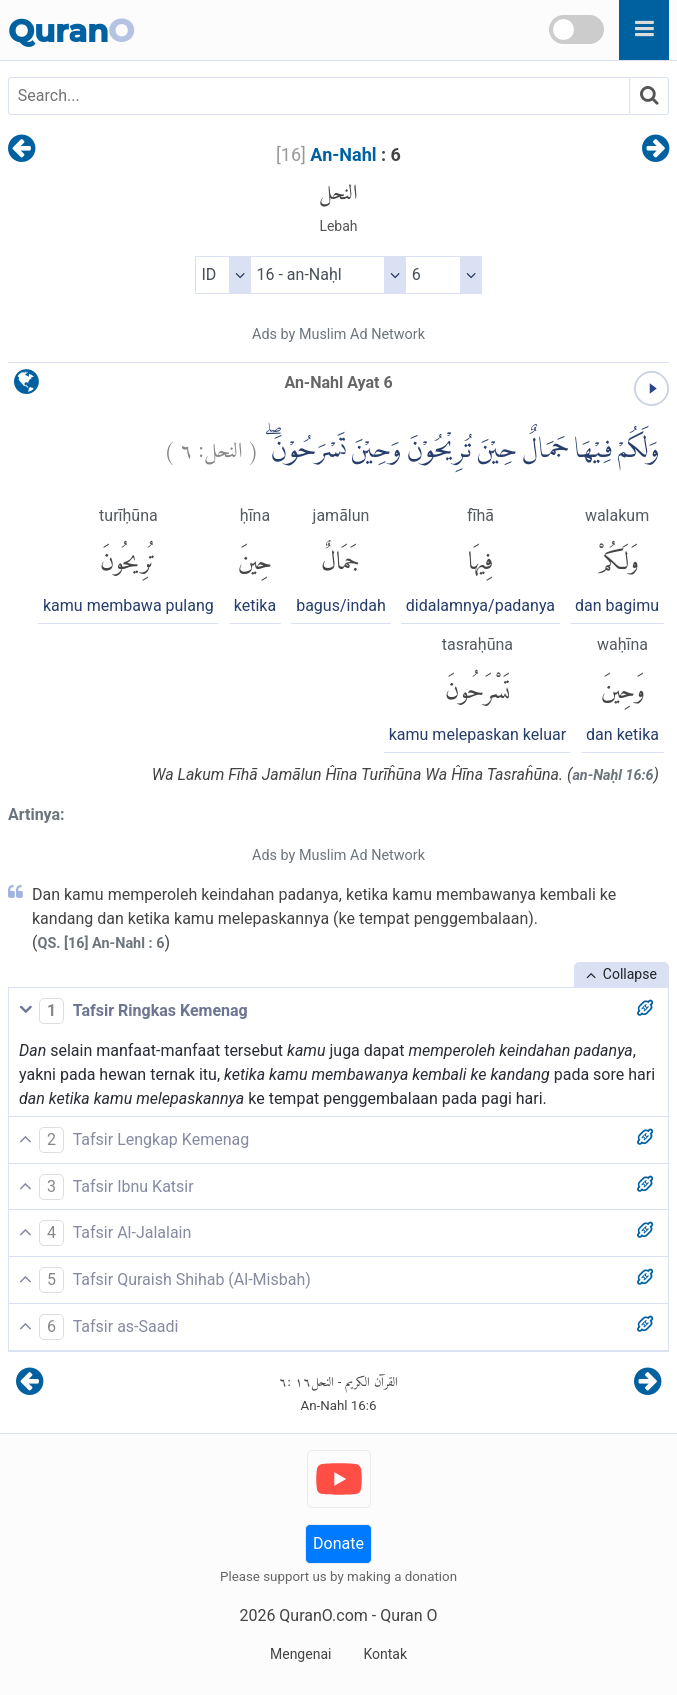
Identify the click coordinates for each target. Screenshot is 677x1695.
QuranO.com (323, 1615)
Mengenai (300, 1654)
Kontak (385, 1654)
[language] (26, 386)
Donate (338, 1543)
